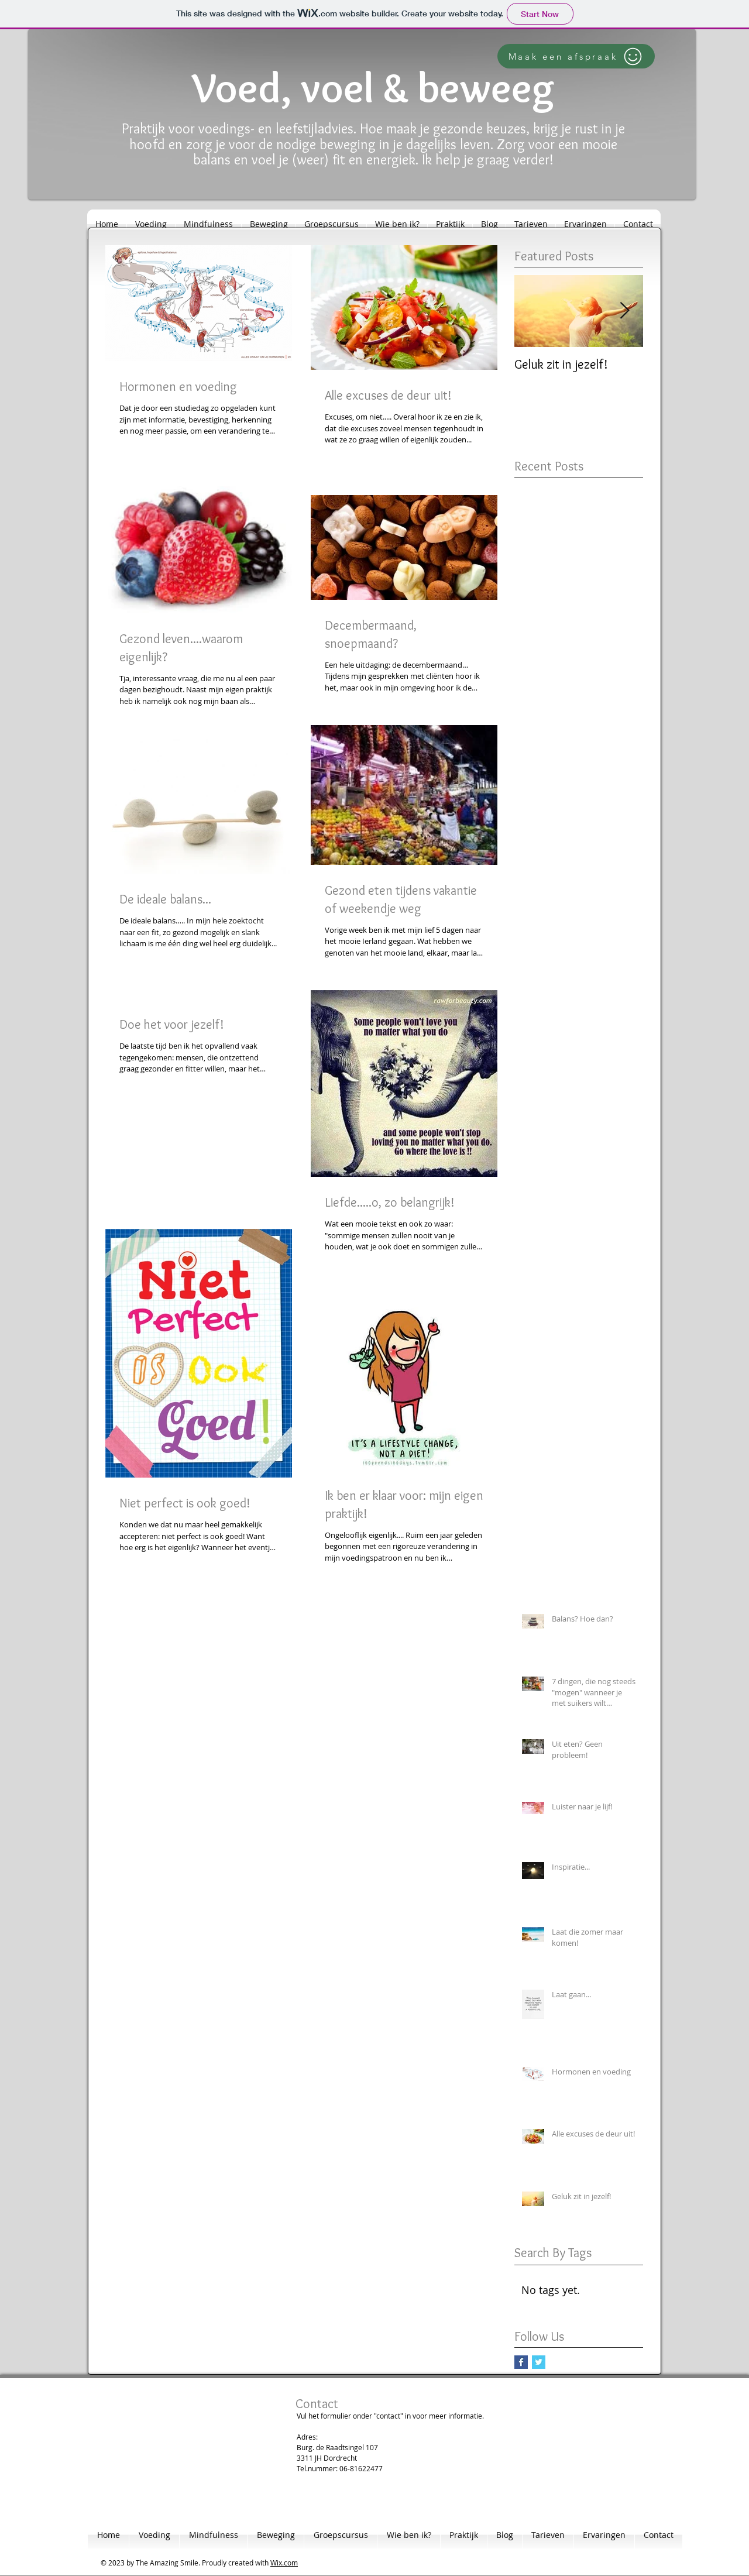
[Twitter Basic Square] (538, 2362)
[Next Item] (624, 311)
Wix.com (284, 2562)
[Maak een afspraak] (576, 56)
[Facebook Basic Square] (521, 2362)
